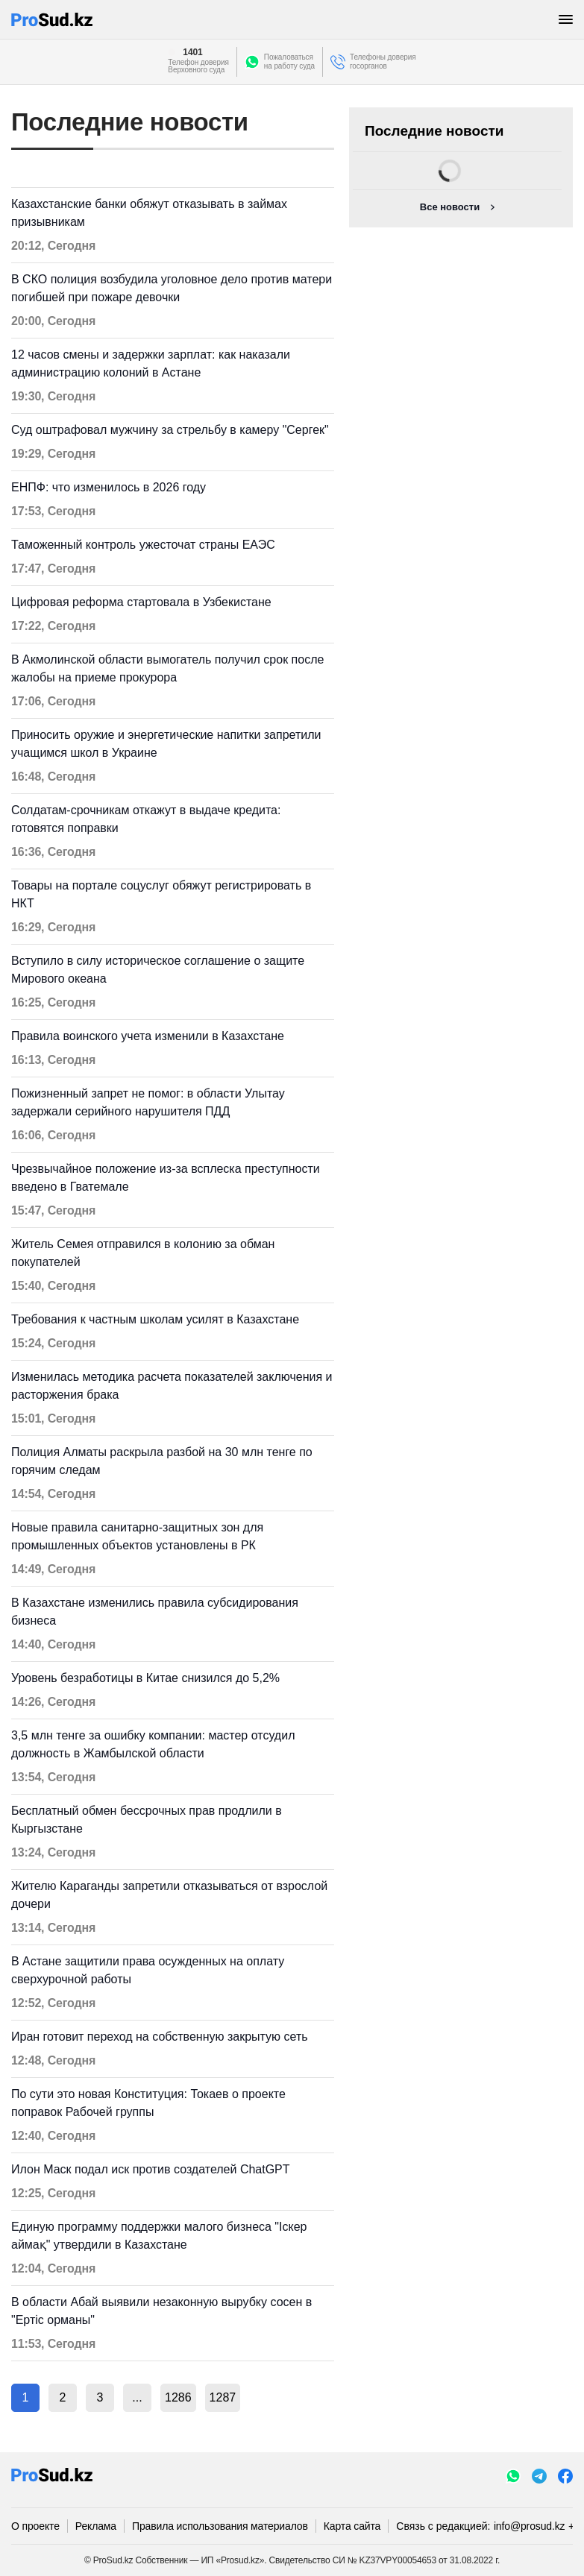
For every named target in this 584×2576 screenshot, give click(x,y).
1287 (223, 2397)
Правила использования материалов (220, 2526)
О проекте (35, 2526)
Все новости (450, 206)
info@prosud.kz (529, 2526)
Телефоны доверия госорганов (383, 61)
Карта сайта (352, 2526)
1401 (192, 52)
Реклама (95, 2526)
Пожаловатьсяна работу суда (289, 61)
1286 (178, 2397)
